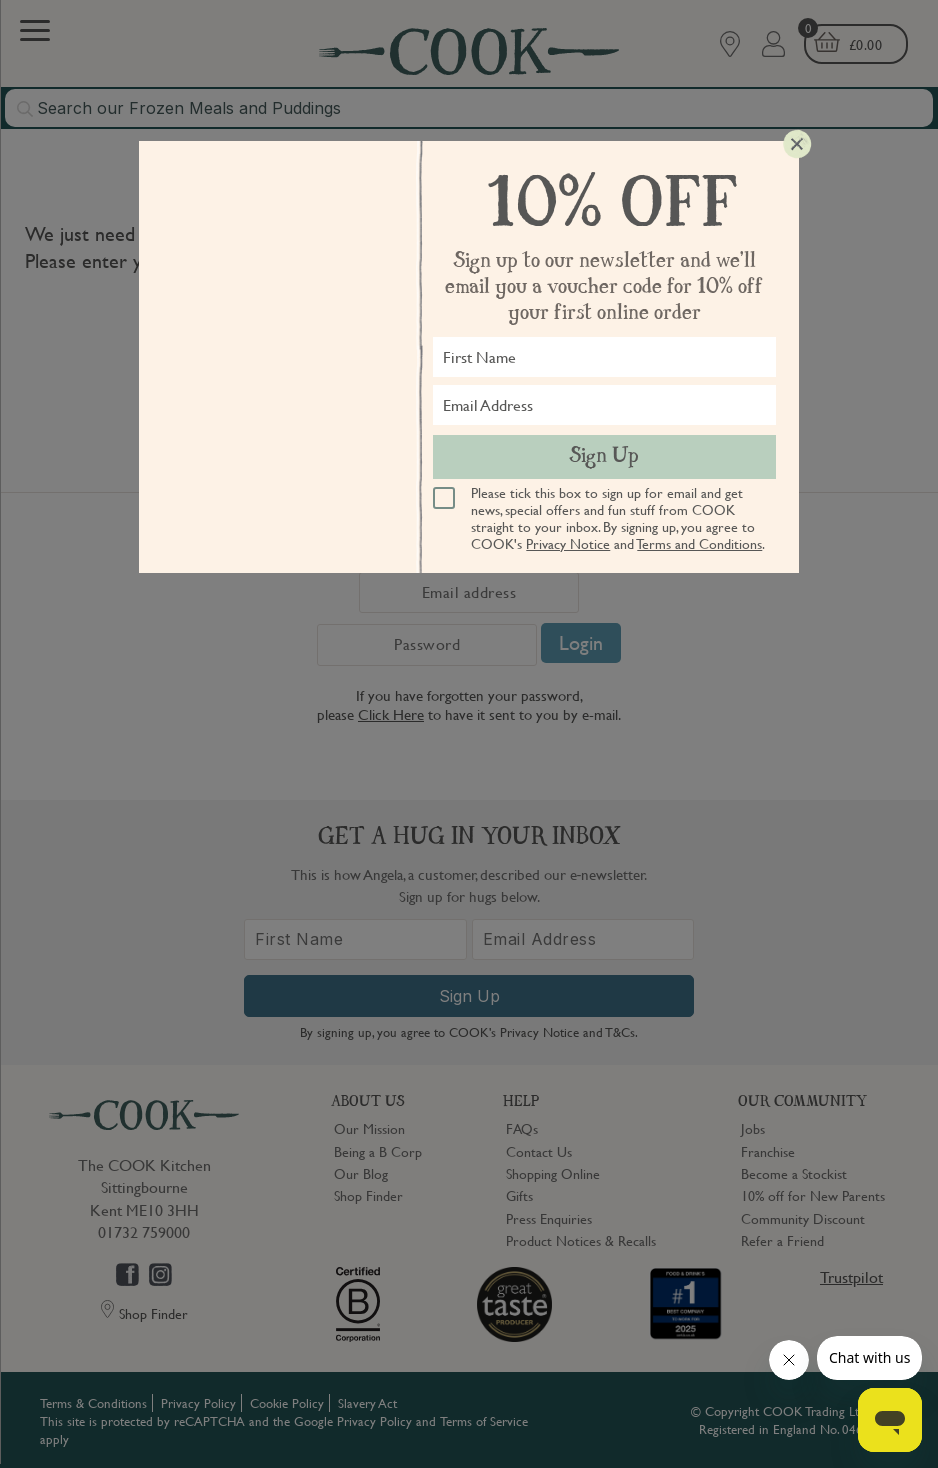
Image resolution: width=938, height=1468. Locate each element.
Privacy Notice (568, 543)
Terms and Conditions (699, 543)
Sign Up (604, 457)
